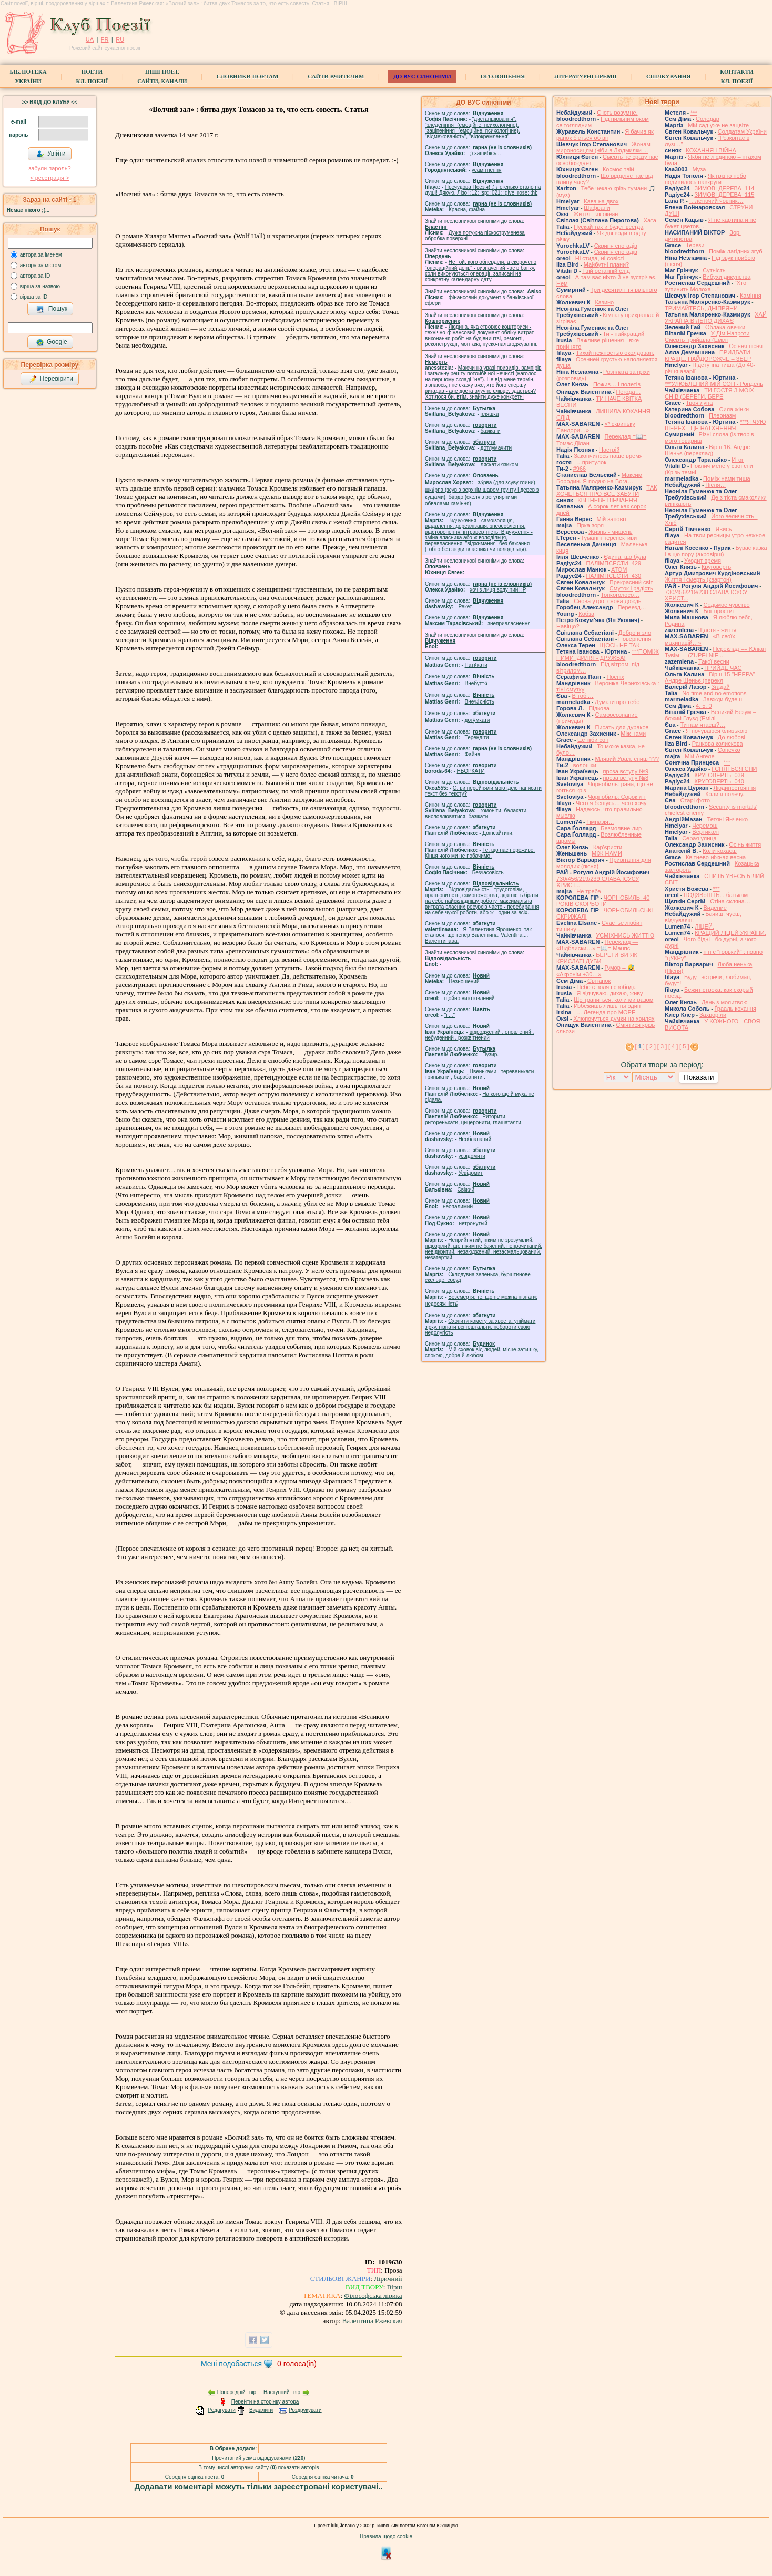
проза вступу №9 (626, 771)
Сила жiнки (734, 409)
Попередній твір (236, 2392)
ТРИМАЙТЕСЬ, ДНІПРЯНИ (701, 308)
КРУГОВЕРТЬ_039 (719, 775)
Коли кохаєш (720, 851)
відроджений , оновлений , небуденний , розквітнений (479, 1035)
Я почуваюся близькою (716, 731)
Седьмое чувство (726, 605)
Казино (604, 302)
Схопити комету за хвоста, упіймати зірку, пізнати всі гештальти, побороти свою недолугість (480, 1327)
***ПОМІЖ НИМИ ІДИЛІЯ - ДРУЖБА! (607, 654)
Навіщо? (568, 626)
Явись (723, 529)
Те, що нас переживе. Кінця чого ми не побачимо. (480, 853)
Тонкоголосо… (620, 595)
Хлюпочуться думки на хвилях (613, 1018)
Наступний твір (281, 2392)
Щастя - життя (717, 630)
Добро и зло (634, 632)
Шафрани (597, 208)
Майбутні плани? (606, 264)
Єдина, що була (625, 557)
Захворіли (712, 1015)
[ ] (640, 1046)
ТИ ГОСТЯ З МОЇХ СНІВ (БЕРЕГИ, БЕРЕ (709, 393)
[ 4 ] (673, 1046)
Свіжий (466, 1190)
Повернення (634, 639)
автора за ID (35, 276)
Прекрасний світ (631, 582)
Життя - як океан (595, 214)
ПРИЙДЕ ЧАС (722, 668)
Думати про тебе (617, 702)
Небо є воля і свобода (606, 987)
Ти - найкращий (623, 334)
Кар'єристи (607, 847)
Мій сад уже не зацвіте (718, 125)
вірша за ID (33, 297)
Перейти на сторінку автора (265, 2402)
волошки (584, 765)
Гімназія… (600, 822)
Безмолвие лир (621, 828)
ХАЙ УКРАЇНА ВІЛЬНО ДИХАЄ (716, 317)
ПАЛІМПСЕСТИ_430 (613, 576)
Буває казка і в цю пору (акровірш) (716, 551)
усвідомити (471, 1156)
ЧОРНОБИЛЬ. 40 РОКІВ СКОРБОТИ (602, 900)
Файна (473, 754)
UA (90, 39)
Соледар (707, 119)
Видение (714, 907)
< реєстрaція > (49, 178)
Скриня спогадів (615, 245)
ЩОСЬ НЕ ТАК (620, 645)
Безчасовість (488, 872)
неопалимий (458, 1206)
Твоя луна (699, 403)
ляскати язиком (500, 464)
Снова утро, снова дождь (607, 601)
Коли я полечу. (724, 794)
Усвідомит (470, 1173)
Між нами (633, 733)
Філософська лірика (373, 2295)
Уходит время (702, 560)
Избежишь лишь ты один (607, 1006)
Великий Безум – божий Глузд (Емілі (710, 715)
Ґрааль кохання (735, 1008)
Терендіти (477, 737)
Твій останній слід (606, 271)
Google (51, 342)
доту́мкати (477, 720)
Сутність (714, 270)
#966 (579, 468)
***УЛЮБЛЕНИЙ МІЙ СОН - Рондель (714, 384)
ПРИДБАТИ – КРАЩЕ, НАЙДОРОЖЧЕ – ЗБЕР (710, 355)
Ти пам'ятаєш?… (702, 724)
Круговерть (716, 567)
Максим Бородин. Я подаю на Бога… (599, 478)
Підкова (599, 708)
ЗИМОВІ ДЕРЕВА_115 (724, 194)
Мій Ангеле (699, 756)
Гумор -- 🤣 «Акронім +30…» (595, 971)
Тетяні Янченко (727, 819)
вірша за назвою (40, 286)
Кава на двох (601, 201)
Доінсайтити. (497, 833)
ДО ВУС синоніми (422, 76)
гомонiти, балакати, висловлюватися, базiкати (476, 813)
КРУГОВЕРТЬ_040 (719, 781)
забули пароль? (49, 168)
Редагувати (221, 2410)
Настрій (609, 449)
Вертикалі (705, 832)
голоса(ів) (297, 2363)
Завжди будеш (722, 699)
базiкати (491, 431)
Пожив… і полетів (617, 384)
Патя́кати (476, 665)
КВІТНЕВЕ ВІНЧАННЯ (607, 500)
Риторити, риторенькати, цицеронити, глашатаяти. (474, 1119)
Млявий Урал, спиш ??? (627, 759)
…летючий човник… (716, 201)
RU (120, 39)
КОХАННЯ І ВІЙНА (711, 150)
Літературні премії (585, 76)
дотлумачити (496, 448)
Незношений (464, 981)
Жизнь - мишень (610, 531)
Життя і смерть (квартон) (698, 579)
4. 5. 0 (704, 705)
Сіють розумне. (617, 112)
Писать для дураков (621, 727)
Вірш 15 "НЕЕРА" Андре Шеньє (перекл (710, 677)
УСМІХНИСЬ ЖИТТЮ (625, 935)
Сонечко (729, 750)
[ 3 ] (662, 1046)
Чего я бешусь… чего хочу (611, 803)
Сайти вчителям (336, 76)
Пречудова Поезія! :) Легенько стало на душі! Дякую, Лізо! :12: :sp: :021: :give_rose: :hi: (483, 190)
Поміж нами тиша (726, 478)
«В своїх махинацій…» (700, 639)
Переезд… (631, 607)
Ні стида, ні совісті (599, 258)
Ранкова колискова (717, 743)
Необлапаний (474, 1139)
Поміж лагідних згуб (736, 251)
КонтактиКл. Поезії (736, 76)
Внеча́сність (479, 702)
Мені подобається (231, 2363)
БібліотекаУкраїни (27, 76)
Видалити (261, 2410)
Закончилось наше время (608, 456)
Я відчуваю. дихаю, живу (609, 993)
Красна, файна (467, 209)
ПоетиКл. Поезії (92, 76)
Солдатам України (742, 131)
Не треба (588, 891)
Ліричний (388, 2279)
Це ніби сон (592, 740)
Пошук (52, 309)
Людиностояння (735, 788)
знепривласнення (508, 623)
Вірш (394, 2287)
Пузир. (490, 1054)
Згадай (720, 687)
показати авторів (298, 2467)
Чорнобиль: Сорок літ (617, 796)
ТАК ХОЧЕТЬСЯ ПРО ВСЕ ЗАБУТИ (606, 490)
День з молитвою (725, 1002)
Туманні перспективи (609, 538)
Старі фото (695, 800)
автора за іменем (41, 255)
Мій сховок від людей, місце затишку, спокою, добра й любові (482, 1352)
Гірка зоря (590, 525)
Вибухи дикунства (726, 276)
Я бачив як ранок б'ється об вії (605, 134)
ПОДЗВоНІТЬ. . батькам (716, 895)
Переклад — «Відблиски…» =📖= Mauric (597, 945)
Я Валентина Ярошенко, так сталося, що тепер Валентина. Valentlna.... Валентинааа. (478, 935)
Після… (715, 485)
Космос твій (618, 169)
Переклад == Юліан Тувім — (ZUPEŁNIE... (715, 652)
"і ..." (449, 1015)
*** (693, 112)
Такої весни (713, 661)
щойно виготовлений (469, 998)
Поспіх (615, 677)
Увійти (51, 154)
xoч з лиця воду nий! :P (498, 590)
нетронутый (473, 1223)
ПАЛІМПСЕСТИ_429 (613, 563)
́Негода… (628, 392)
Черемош (704, 825)
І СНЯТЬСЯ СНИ (734, 769)
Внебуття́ (476, 683)
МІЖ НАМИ (607, 853)
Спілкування (668, 76)
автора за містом (41, 265)
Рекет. (465, 606)
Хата (650, 220)
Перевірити (51, 379)
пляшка (490, 414)
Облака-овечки (725, 327)
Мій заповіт (611, 519)
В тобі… (582, 696)
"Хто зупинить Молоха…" (705, 286)
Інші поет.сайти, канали (162, 76)
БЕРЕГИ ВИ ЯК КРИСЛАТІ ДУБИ (596, 958)
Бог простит (719, 611)
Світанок (599, 981)
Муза (699, 169)
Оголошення (503, 76)
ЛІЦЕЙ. (704, 926)
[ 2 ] (651, 1046)
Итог (738, 459)
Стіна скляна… (730, 901)
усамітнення (487, 170)
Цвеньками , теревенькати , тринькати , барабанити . (481, 1074)
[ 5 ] (684, 1046)
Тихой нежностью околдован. (615, 353)
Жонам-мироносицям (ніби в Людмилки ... (604, 147)
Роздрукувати (305, 2410)
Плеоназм (722, 415)
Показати (699, 1077)
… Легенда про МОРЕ (606, 1012)
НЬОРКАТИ (471, 771)
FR (105, 39)
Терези (695, 245)
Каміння (750, 295)
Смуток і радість (631, 588)
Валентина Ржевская (372, 2321)
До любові (731, 737)
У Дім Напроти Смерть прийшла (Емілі (707, 336)
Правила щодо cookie (386, 2536)
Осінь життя (745, 844)
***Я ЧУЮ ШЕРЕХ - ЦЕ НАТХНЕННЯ (715, 425)
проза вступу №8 (626, 778)
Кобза (586, 613)
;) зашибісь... (485, 153)
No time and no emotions (714, 693)
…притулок (591, 462)
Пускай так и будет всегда (608, 226)
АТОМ (619, 569)
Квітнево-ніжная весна (716, 857)
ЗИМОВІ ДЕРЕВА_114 (724, 188)
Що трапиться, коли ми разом (613, 999)
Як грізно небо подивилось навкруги (705, 178)
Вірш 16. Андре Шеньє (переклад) (707, 450)
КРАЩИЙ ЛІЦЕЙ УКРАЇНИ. (730, 933)
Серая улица (699, 838)
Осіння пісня (746, 346)
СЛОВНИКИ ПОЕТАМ (248, 76)
